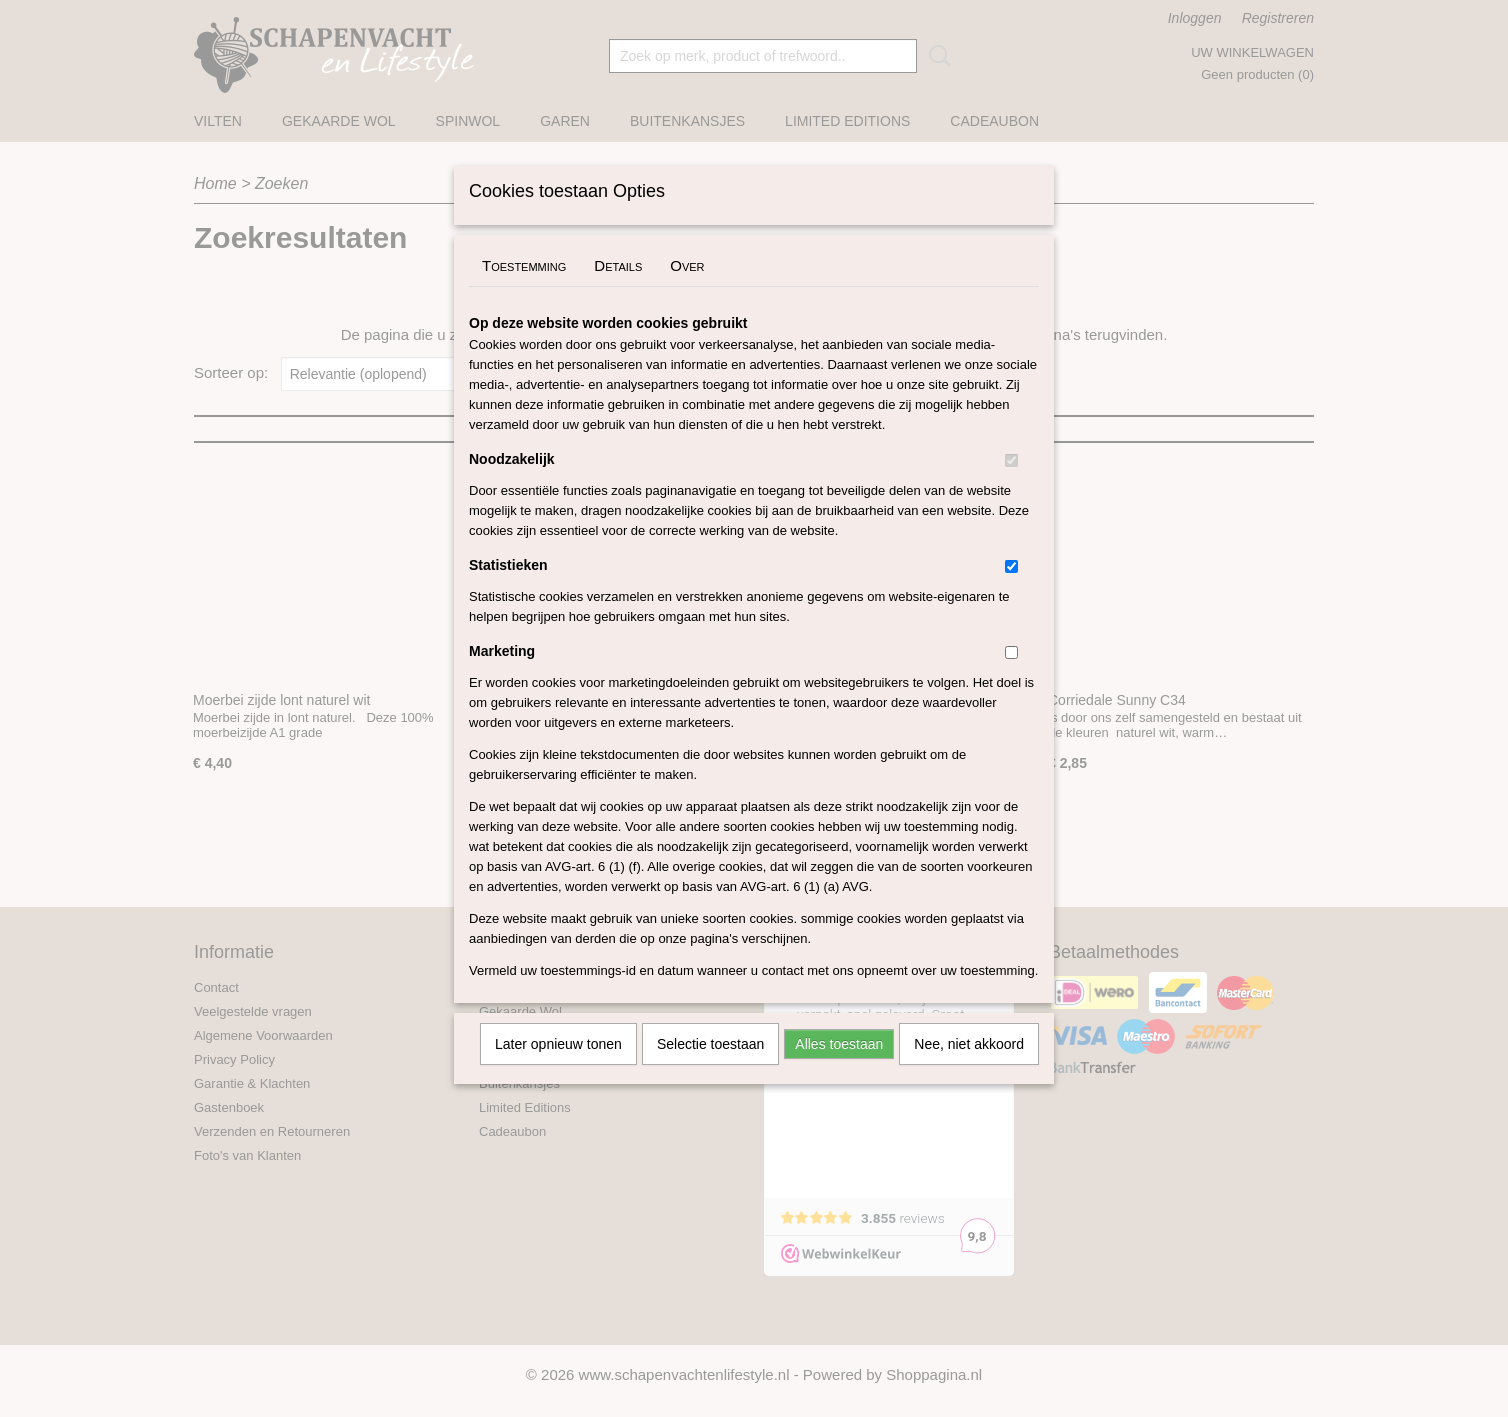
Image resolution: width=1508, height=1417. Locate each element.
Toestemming (524, 291)
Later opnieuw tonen (558, 1070)
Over (687, 291)
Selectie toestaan (710, 1070)
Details (618, 291)
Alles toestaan (839, 1070)
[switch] (1011, 486)
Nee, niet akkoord (969, 1070)
